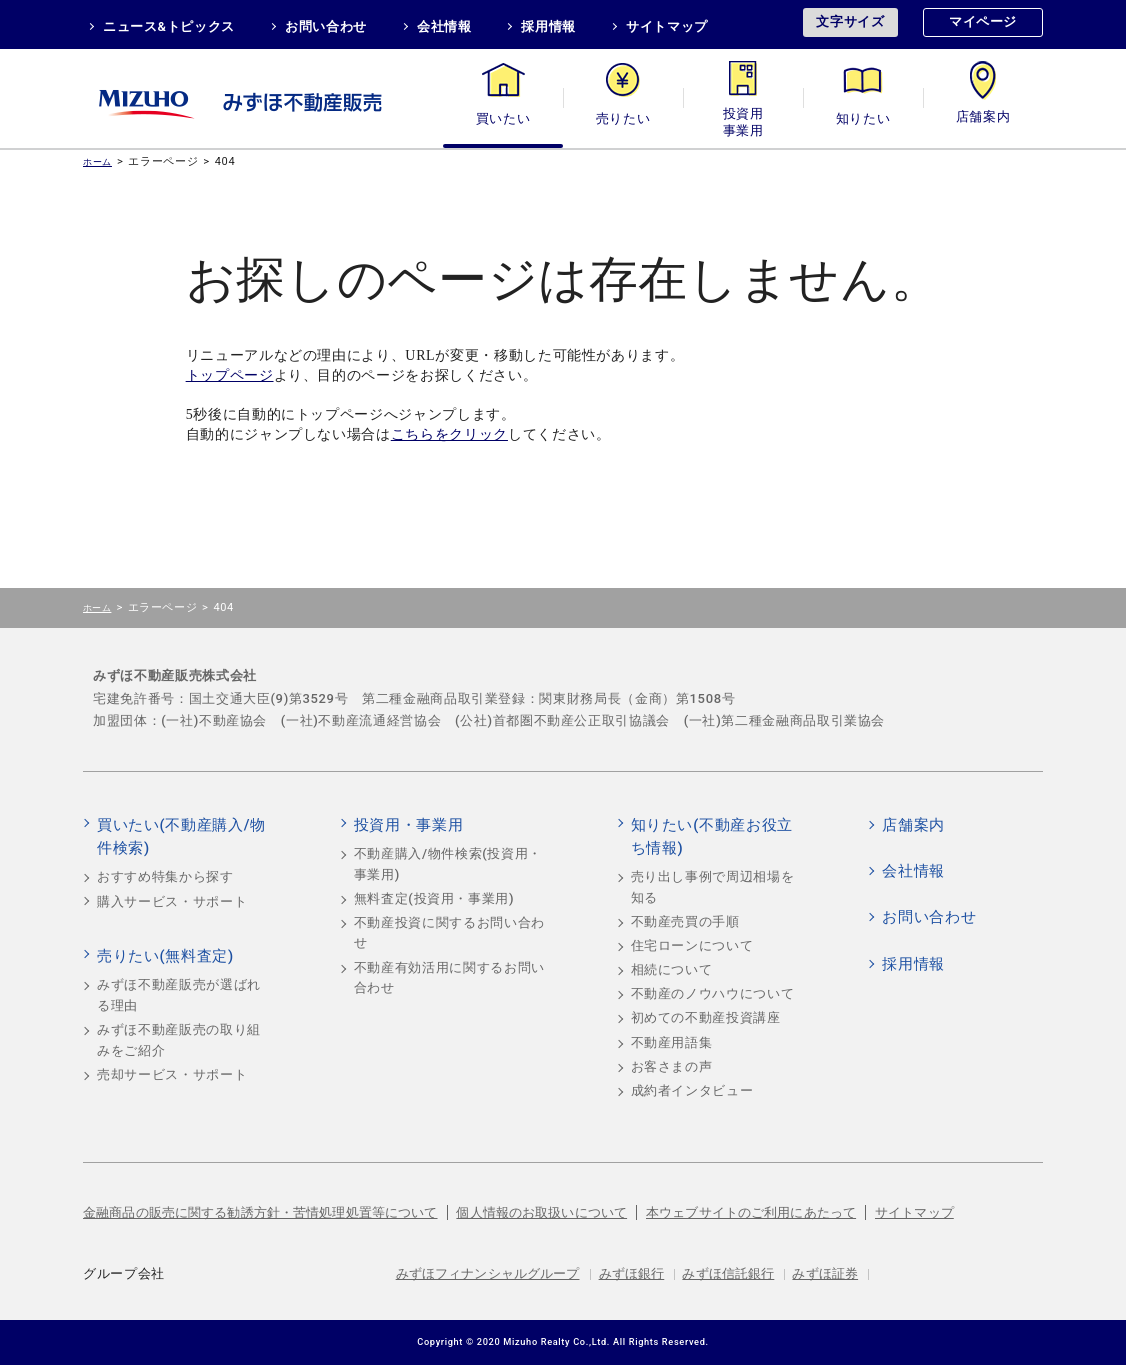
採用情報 (548, 26)
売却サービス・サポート (172, 1074)
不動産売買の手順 (685, 921)
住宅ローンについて (692, 945)
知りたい (863, 118)
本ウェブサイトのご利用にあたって (751, 1212)
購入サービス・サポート (172, 901)
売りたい (623, 118)
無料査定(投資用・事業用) (434, 898)
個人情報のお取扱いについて (541, 1212)
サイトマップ (667, 26)
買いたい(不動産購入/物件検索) (181, 837)
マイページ (983, 21)
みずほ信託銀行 (728, 1273)
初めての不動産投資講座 (706, 1017)
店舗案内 (983, 118)
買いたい (503, 118)
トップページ (230, 375)
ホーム (97, 161)
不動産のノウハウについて (713, 993)
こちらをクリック (449, 434)
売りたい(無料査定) (165, 956)
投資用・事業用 (743, 118)
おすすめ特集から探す (165, 876)
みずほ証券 (825, 1273)
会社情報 (444, 26)
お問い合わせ (326, 26)
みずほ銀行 (632, 1273)
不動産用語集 (672, 1042)
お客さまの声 (672, 1066)
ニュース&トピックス (169, 26)
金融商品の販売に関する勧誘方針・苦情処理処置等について (260, 1212)
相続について (672, 969)
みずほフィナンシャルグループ (488, 1273)
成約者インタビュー (692, 1090)
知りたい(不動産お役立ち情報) (712, 837)
